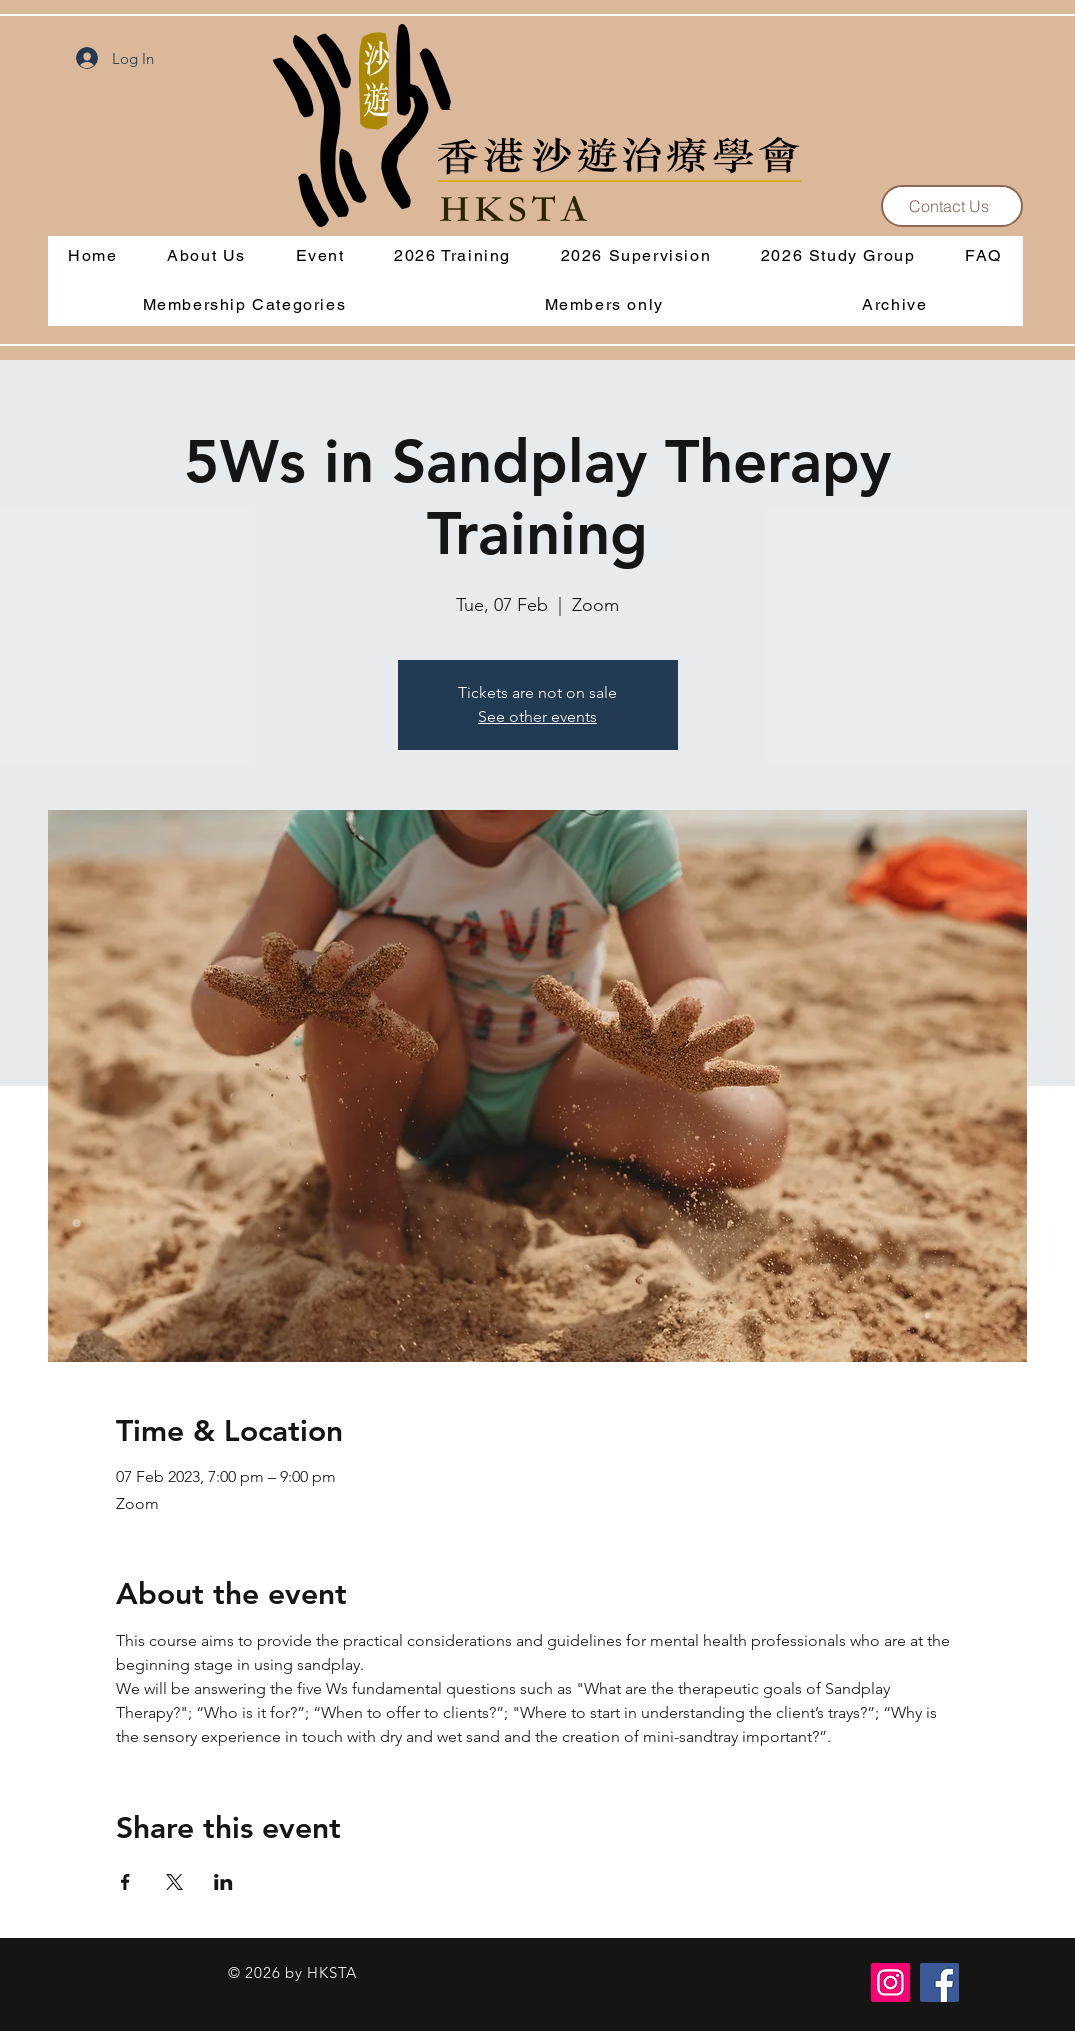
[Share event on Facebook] (125, 1882)
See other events (537, 716)
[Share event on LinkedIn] (223, 1882)
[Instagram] (890, 1982)
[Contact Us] (952, 206)
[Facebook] (939, 1982)
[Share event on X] (174, 1882)
